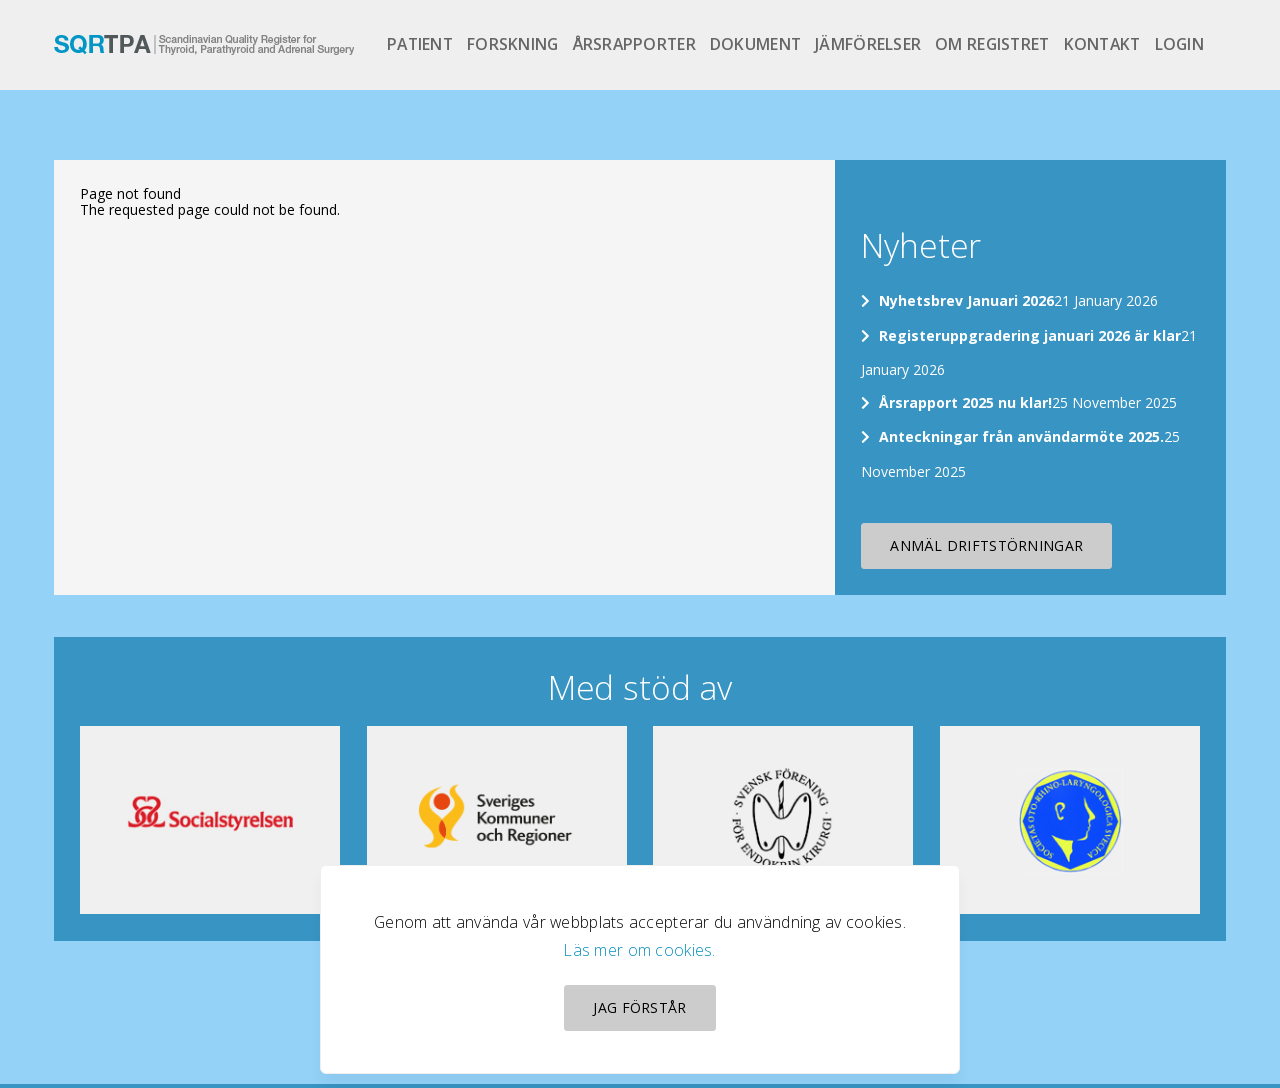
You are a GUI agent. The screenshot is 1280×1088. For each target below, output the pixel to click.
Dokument (755, 44)
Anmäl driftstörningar (986, 545)
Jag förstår (639, 1007)
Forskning (513, 44)
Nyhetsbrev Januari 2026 (966, 300)
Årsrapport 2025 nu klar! (965, 402)
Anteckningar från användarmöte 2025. (1021, 436)
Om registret (992, 44)
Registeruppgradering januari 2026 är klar (1030, 335)
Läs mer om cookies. (639, 950)
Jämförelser (868, 44)
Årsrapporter (634, 44)
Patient (420, 44)
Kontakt (1102, 44)
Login (1179, 44)
